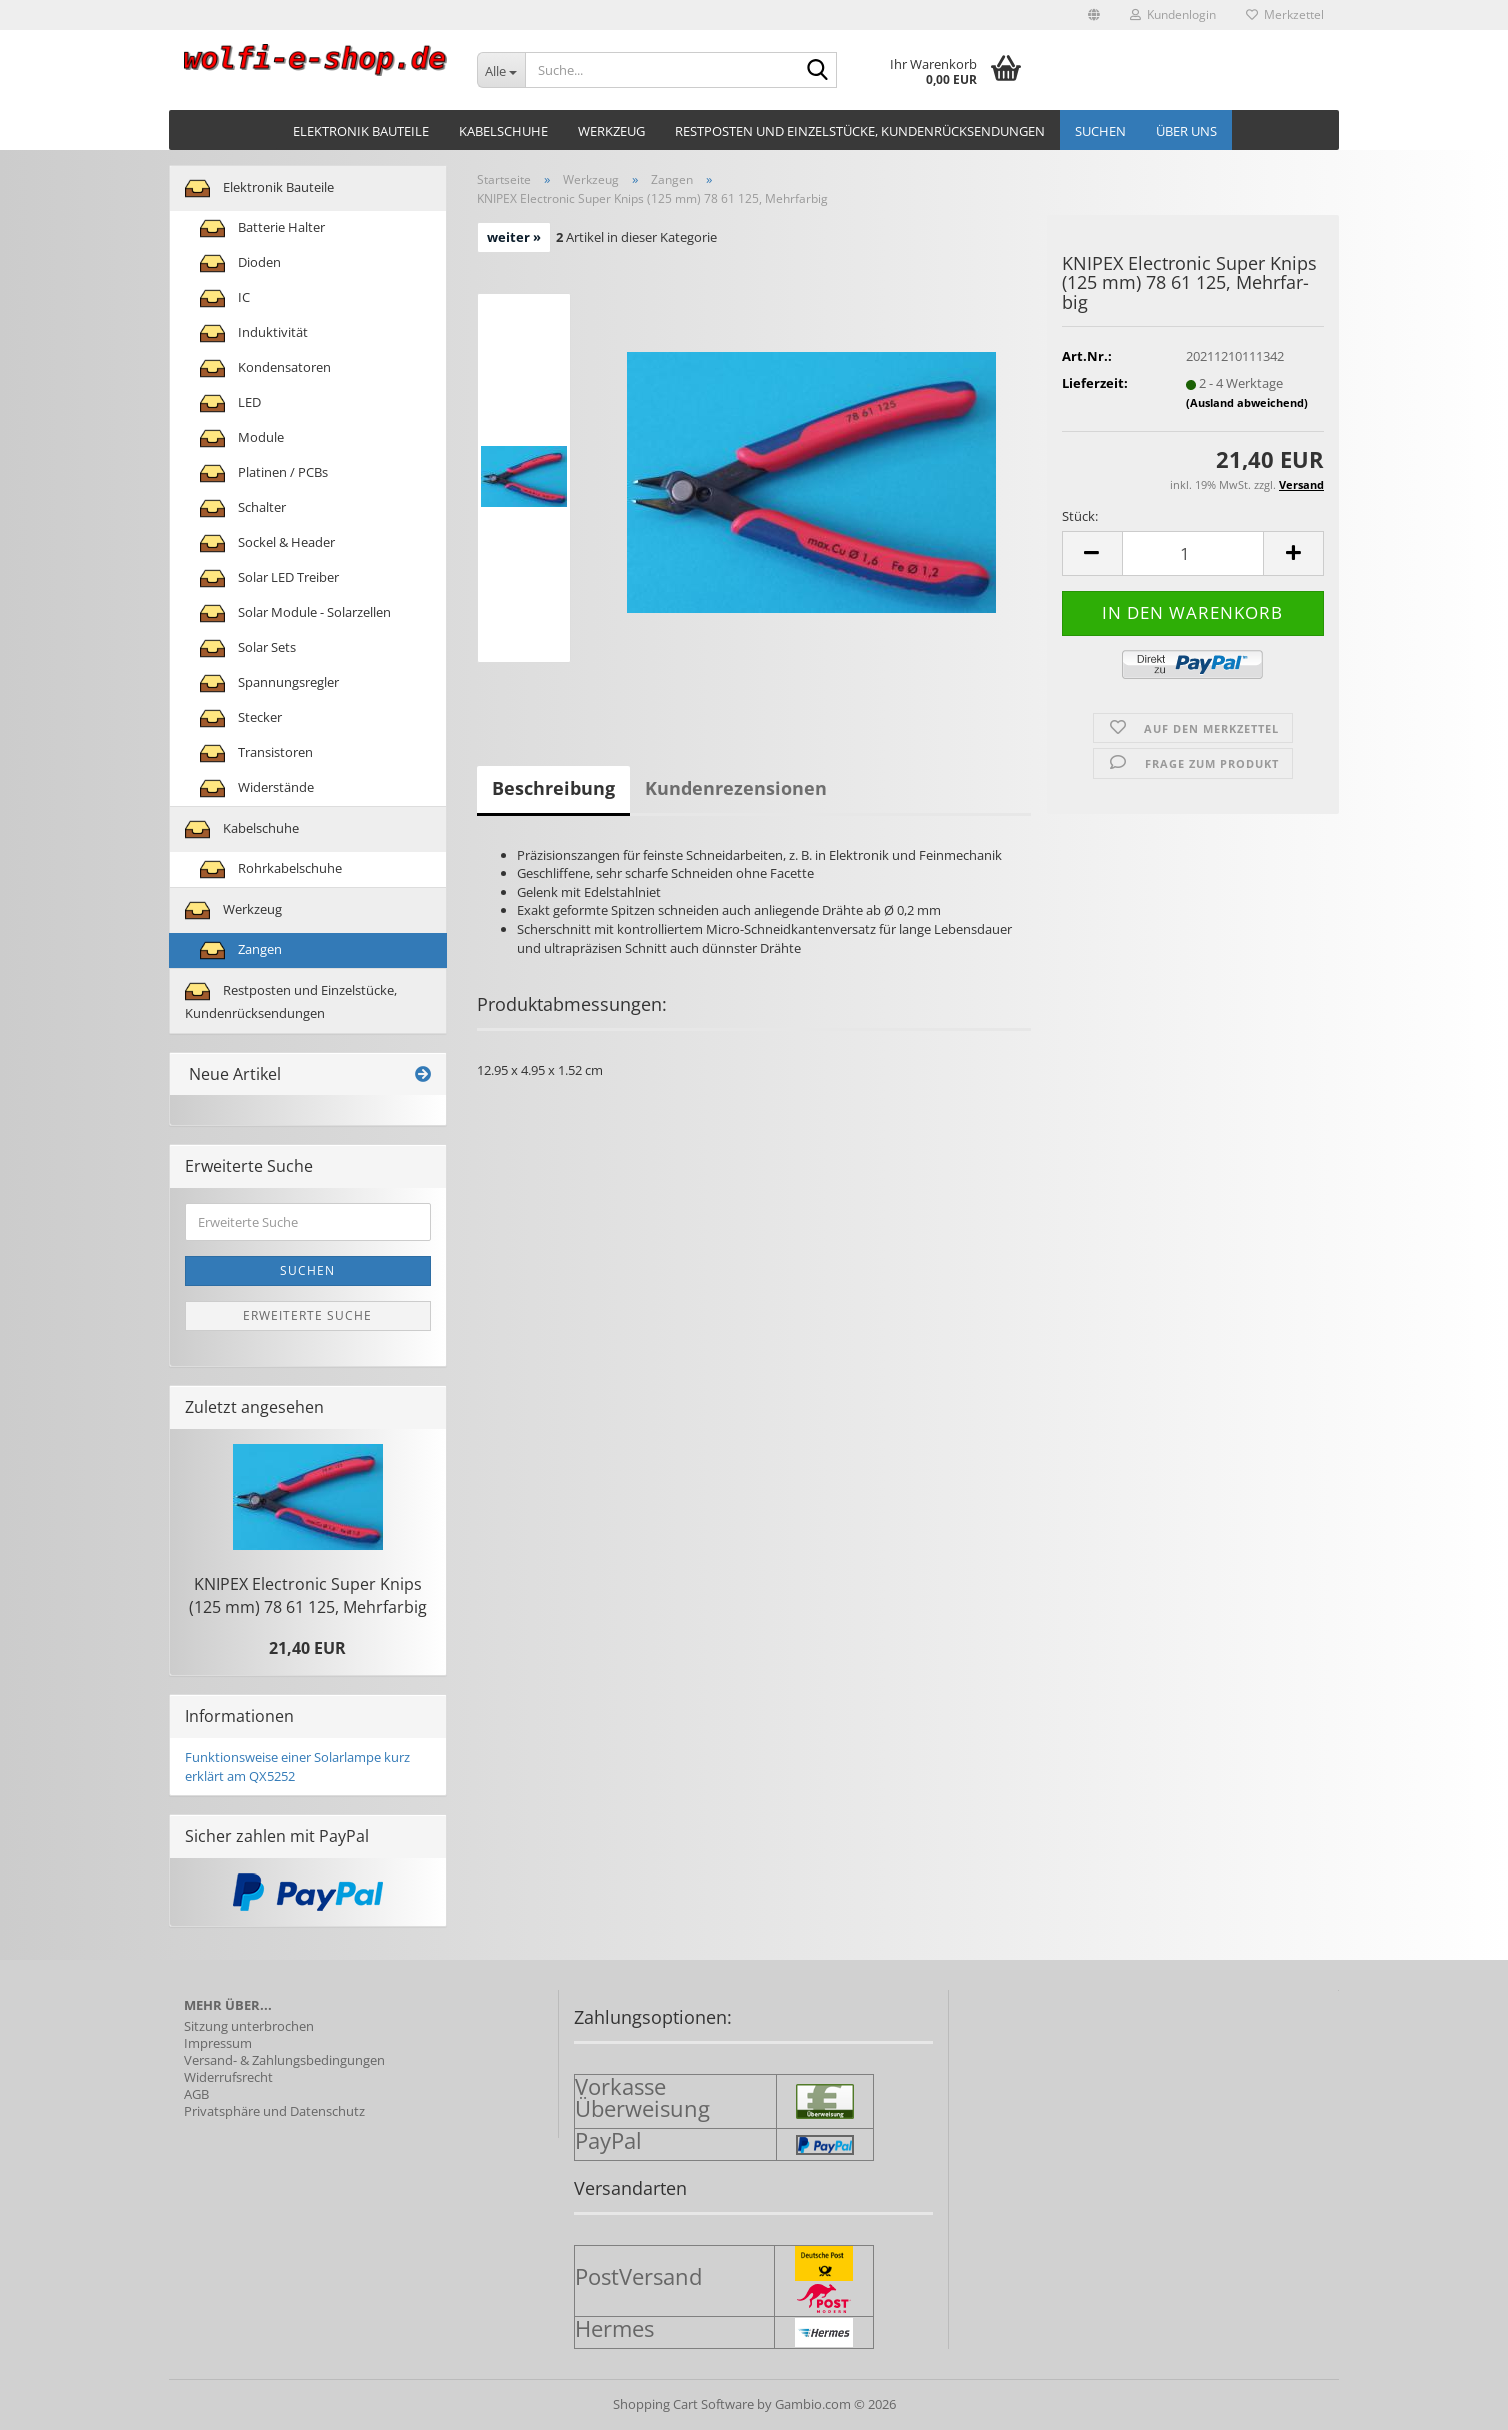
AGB (196, 2094)
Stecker (241, 718)
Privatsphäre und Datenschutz (274, 2111)
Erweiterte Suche (307, 1315)
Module (242, 438)
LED (230, 403)
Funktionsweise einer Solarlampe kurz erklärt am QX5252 (297, 1766)
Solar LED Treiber (269, 578)
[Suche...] (501, 70)
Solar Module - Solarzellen (295, 613)
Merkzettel (1285, 14)
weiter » (514, 237)
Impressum (218, 2043)
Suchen (1100, 131)
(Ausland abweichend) (1247, 402)
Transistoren (256, 753)
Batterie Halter (262, 228)
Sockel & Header (267, 543)
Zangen (241, 950)
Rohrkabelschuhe (271, 869)
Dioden (240, 263)
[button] (1094, 15)
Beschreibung (553, 788)
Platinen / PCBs (264, 473)
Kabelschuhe (503, 131)
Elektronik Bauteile (361, 131)
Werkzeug (611, 131)
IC (225, 298)
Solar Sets (248, 648)
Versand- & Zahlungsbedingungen (284, 2060)
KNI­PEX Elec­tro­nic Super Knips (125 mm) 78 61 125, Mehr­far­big (308, 1595)
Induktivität (254, 333)
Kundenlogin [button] (1173, 14)
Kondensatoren (265, 368)
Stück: (1080, 516)
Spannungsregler (269, 683)
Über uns (1186, 131)
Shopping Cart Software (683, 2404)
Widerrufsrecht (228, 2077)
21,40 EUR (307, 1648)
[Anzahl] (1193, 553)
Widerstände (257, 788)
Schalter (243, 508)
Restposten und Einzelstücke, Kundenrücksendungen (860, 131)
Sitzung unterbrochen (249, 2026)
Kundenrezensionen (736, 788)
